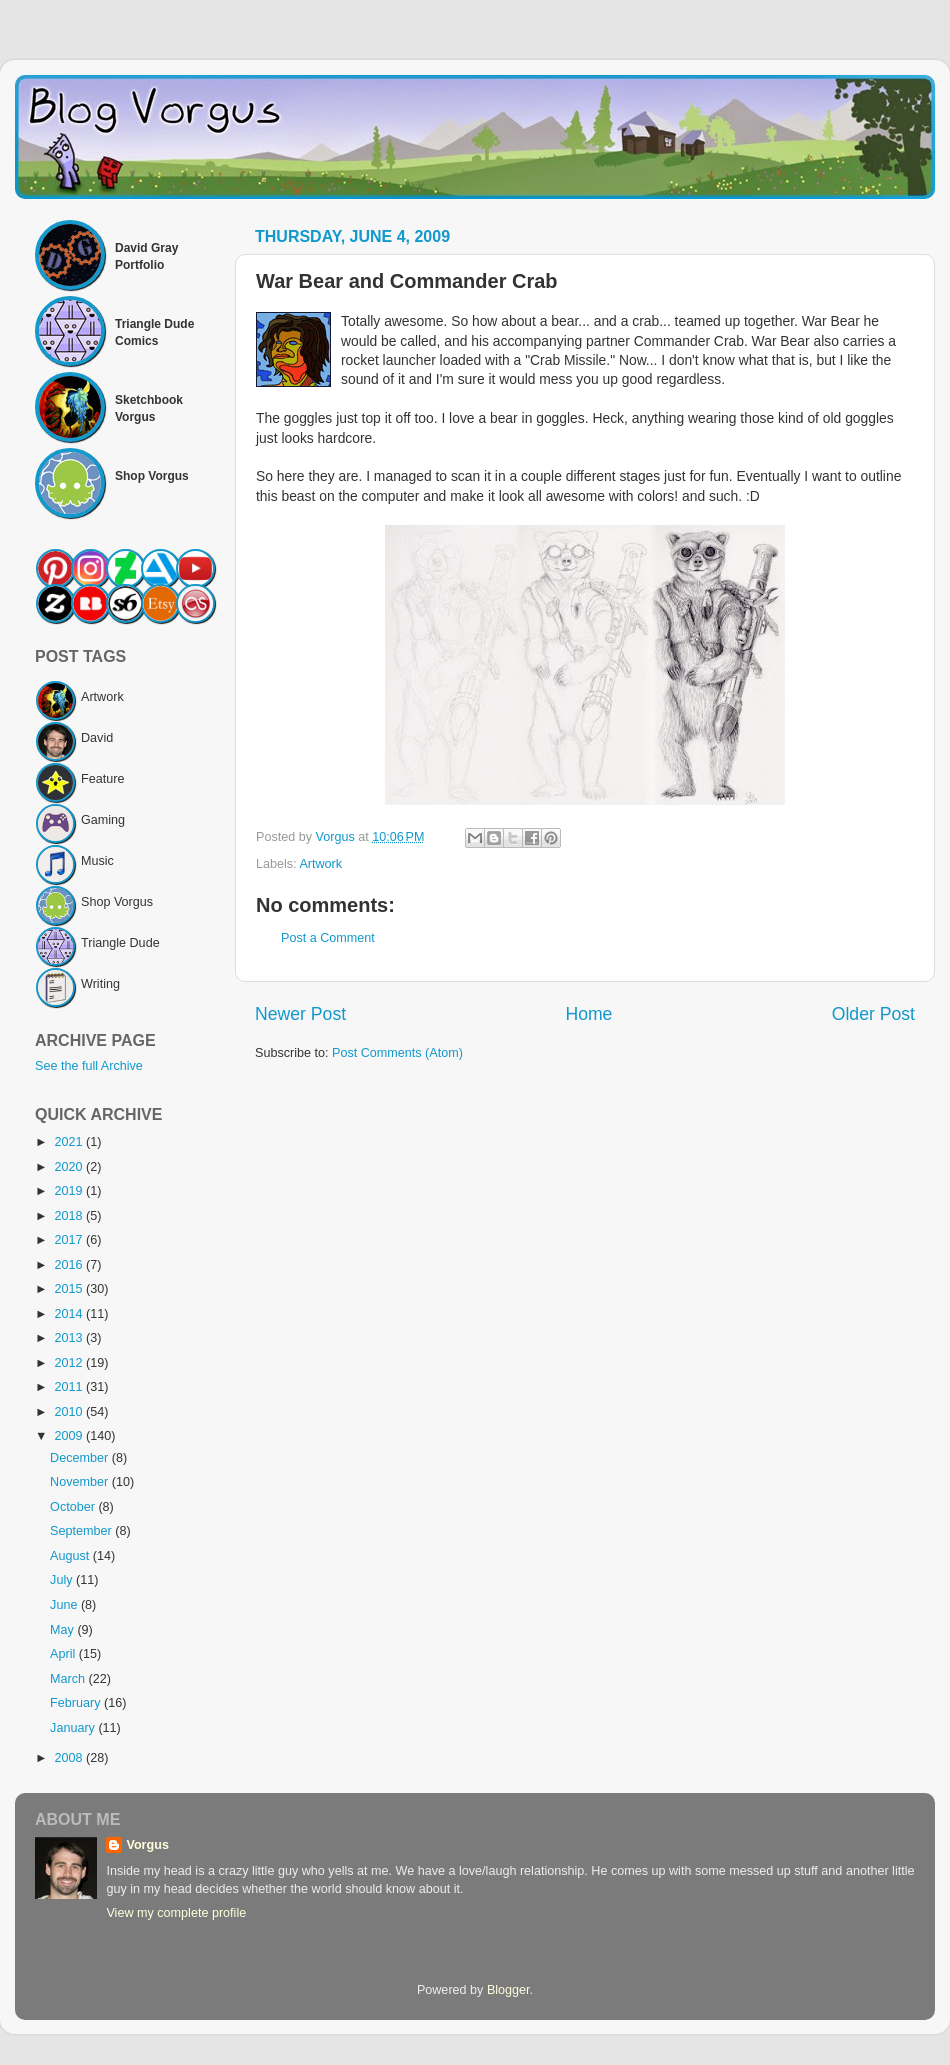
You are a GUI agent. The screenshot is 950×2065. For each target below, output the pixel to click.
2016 (70, 1265)
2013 (70, 1338)
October (74, 1507)
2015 (70, 1289)
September (82, 1531)
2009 (70, 1436)
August (71, 1556)
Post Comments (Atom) (397, 1053)
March (69, 1679)
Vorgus (147, 1845)
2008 (70, 1758)
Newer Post (300, 1014)
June (65, 1605)
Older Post (873, 1014)
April (64, 1654)
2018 (70, 1216)
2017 (70, 1240)
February (77, 1703)
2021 (70, 1142)
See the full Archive (89, 1066)
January (74, 1728)
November (81, 1482)
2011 (70, 1387)
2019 (70, 1191)
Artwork (320, 864)
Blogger (508, 1990)
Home (588, 1014)
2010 (70, 1412)
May (63, 1630)
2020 (70, 1167)
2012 (70, 1363)
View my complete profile (176, 1913)
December (81, 1458)
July (63, 1580)
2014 (70, 1314)
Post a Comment (328, 938)
